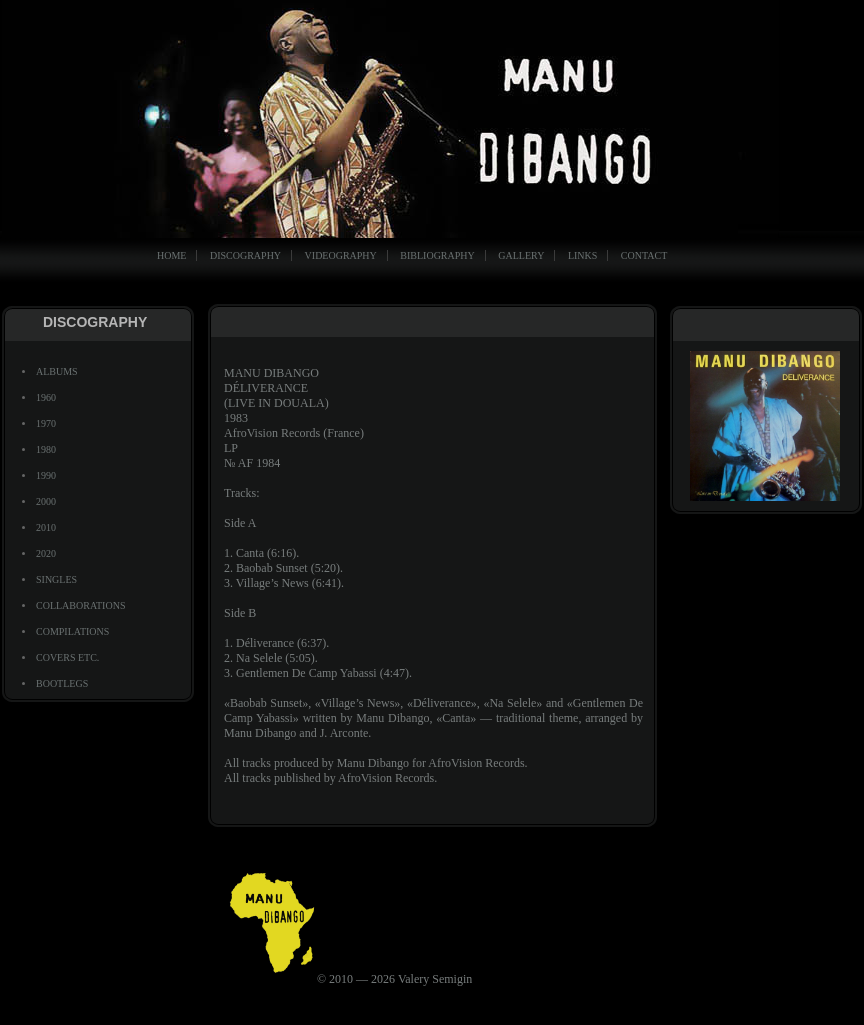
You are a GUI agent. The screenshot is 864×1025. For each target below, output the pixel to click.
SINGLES (56, 579)
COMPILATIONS (72, 631)
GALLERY (521, 255)
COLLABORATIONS (80, 605)
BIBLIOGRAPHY (437, 255)
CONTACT (644, 255)
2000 (46, 501)
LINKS (582, 255)
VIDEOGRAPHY (341, 255)
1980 (46, 449)
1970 (46, 423)
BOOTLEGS (62, 683)
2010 (46, 527)
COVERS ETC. (67, 657)
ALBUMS (57, 371)
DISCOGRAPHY (245, 255)
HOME (171, 255)
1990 (46, 475)
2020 (46, 553)
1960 (46, 397)
